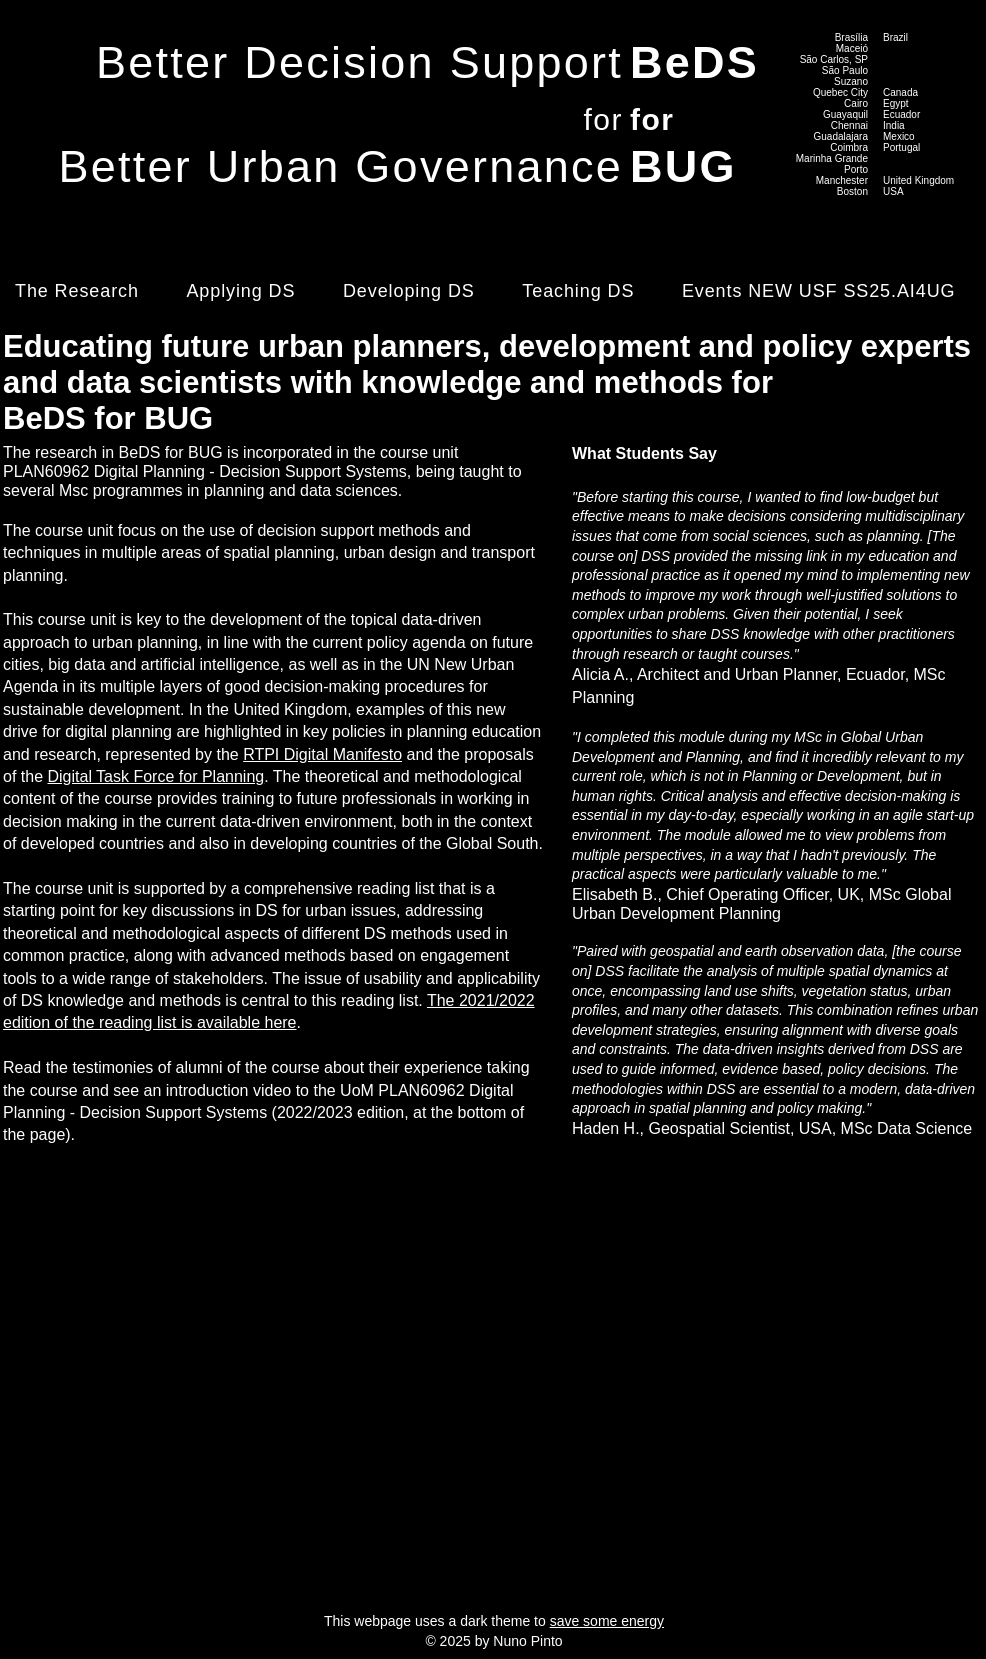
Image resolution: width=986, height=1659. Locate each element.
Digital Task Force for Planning (155, 776)
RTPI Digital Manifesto (322, 754)
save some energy (607, 1621)
